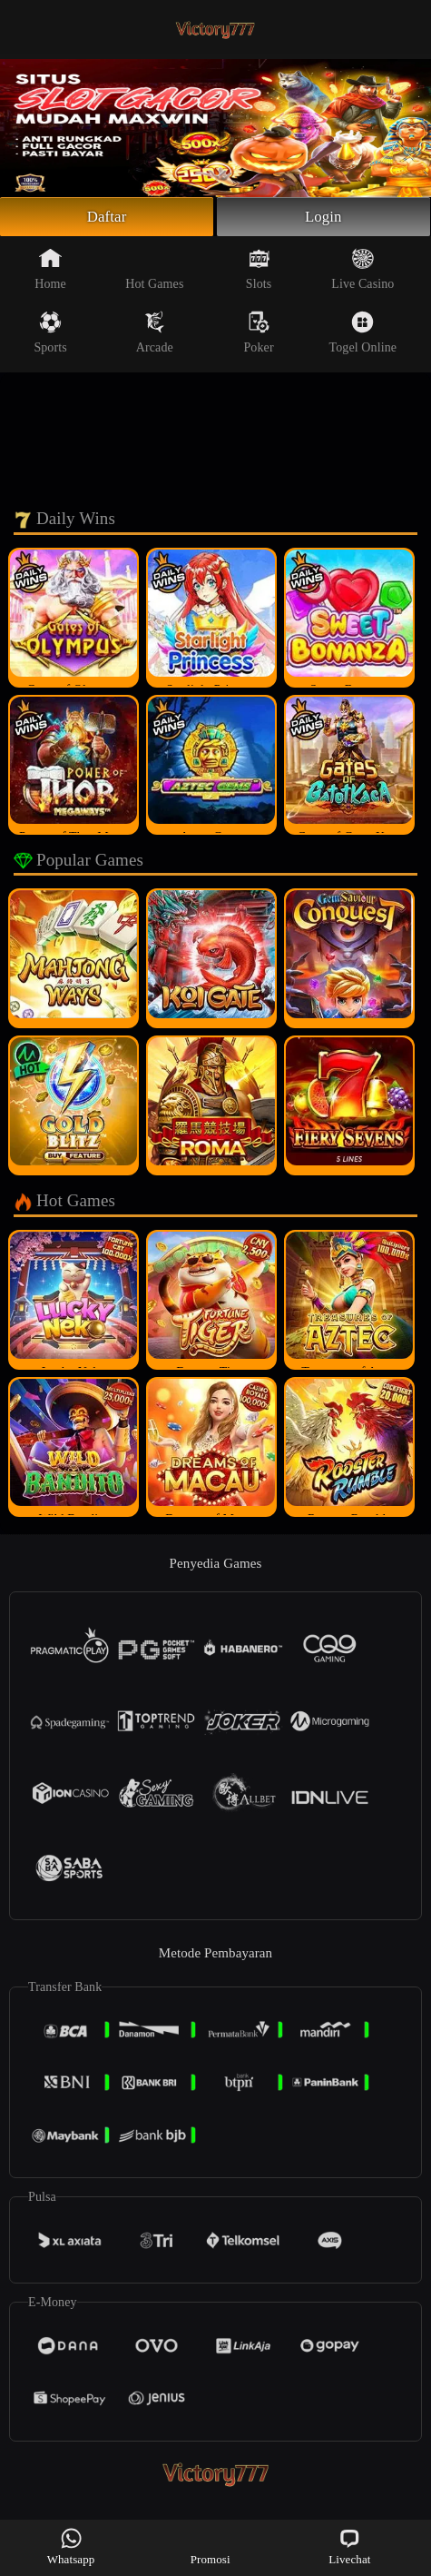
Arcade (154, 335)
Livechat (349, 2546)
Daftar (106, 218)
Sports (50, 335)
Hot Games (154, 271)
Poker (258, 335)
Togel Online (363, 335)
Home (50, 271)
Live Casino (362, 271)
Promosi (210, 2546)
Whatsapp (71, 2546)
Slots (259, 271)
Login (324, 218)
